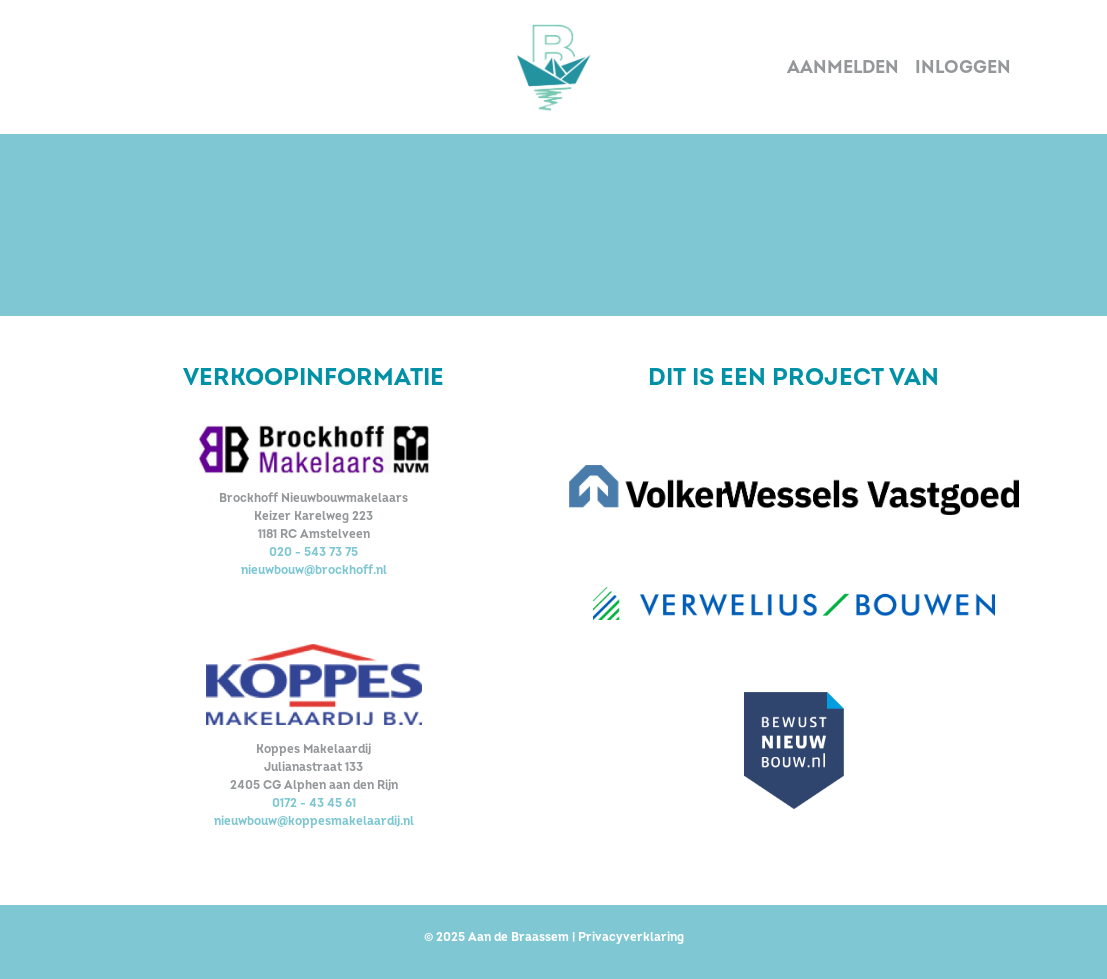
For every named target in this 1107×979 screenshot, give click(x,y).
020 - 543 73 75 (313, 552)
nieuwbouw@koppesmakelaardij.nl (314, 821)
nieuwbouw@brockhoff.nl (314, 570)
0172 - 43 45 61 (314, 803)
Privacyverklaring (631, 937)
